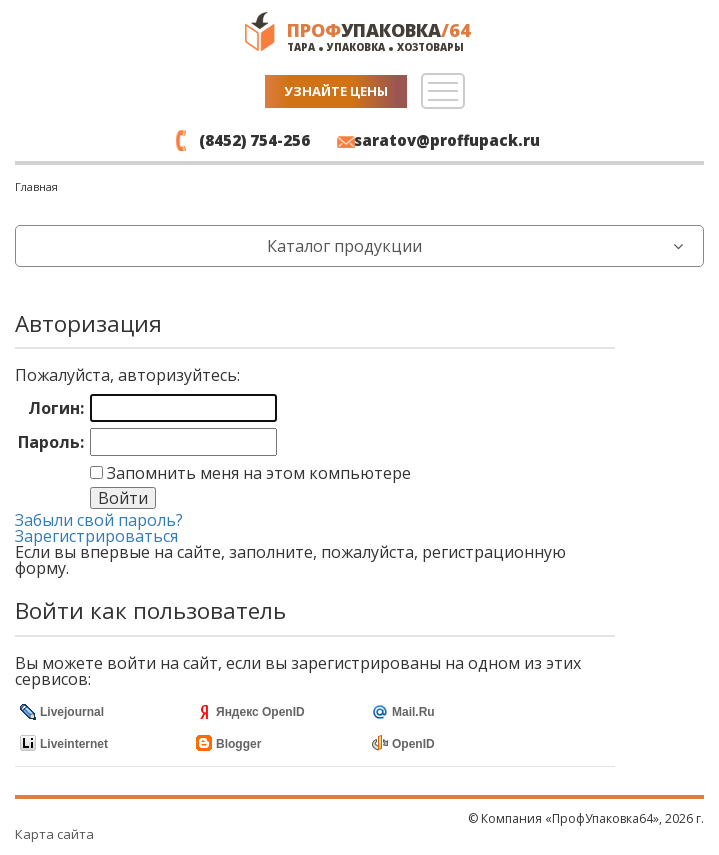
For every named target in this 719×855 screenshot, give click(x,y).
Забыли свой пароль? (99, 520)
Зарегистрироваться (96, 536)
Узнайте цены (336, 91)
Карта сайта (54, 834)
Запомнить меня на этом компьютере (257, 473)
